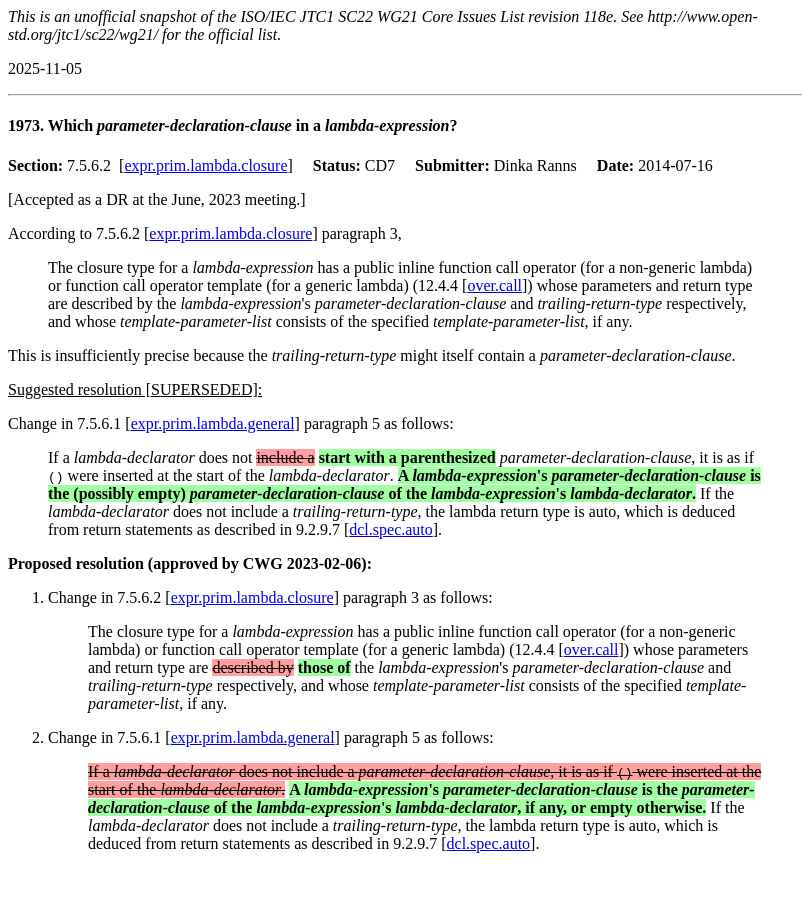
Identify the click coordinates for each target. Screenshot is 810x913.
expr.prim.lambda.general (213, 423)
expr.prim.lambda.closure (205, 165)
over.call (494, 285)
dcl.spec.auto (391, 529)
